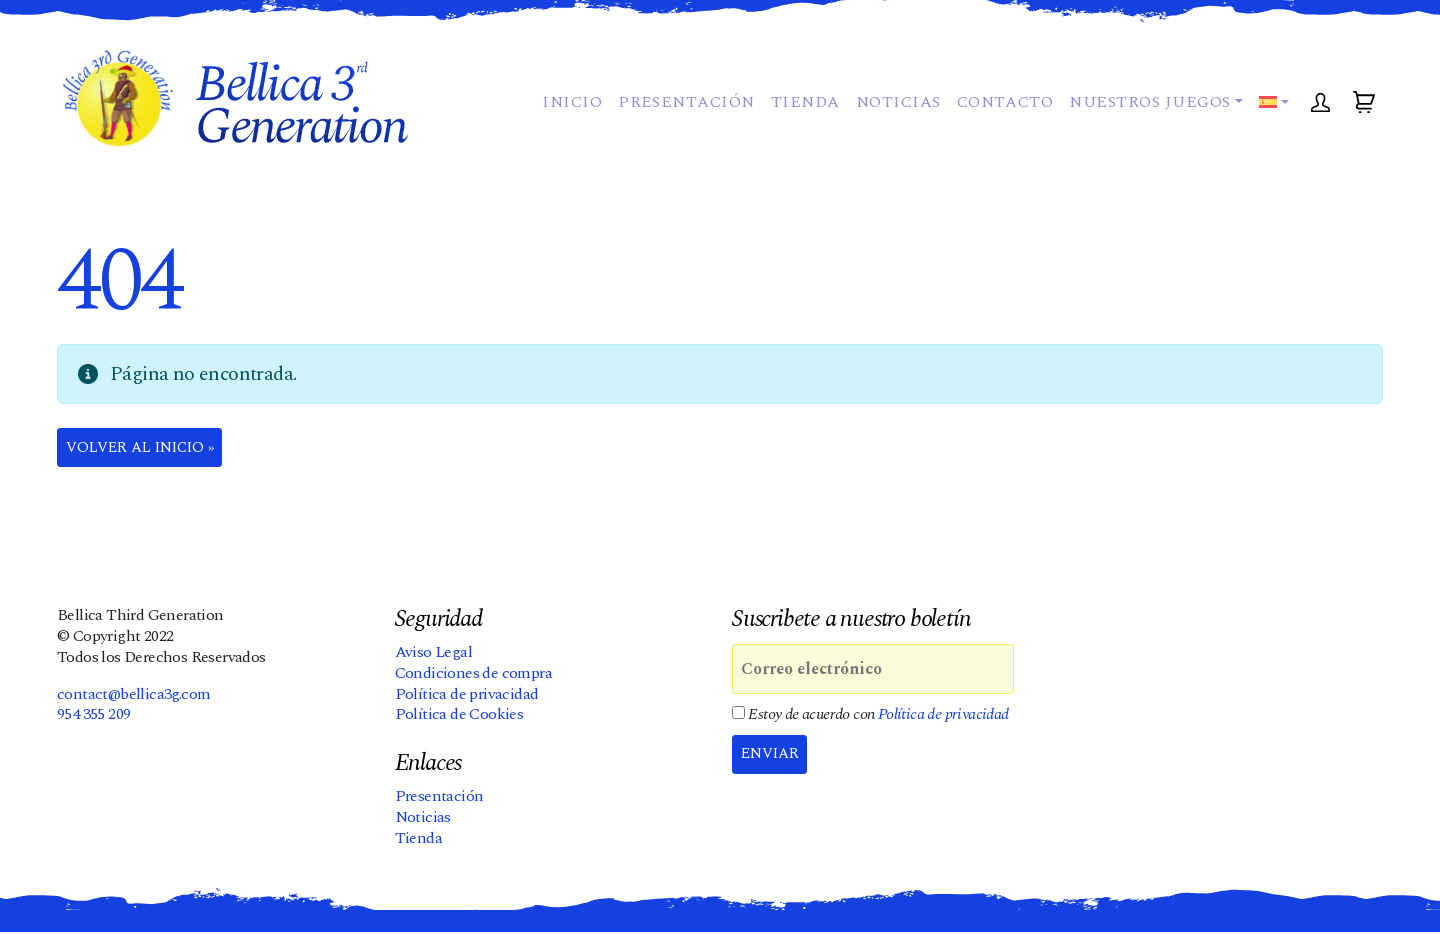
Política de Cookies (459, 716)
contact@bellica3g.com (133, 695)
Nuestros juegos (1145, 120)
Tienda (800, 120)
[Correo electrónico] (873, 671)
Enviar (774, 757)
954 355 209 (93, 716)
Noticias (893, 120)
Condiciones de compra (473, 675)
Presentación (681, 120)
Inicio (567, 120)
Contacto (1000, 120)
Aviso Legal (433, 654)
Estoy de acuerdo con (870, 716)
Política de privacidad (467, 695)
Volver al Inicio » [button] (148, 449)
